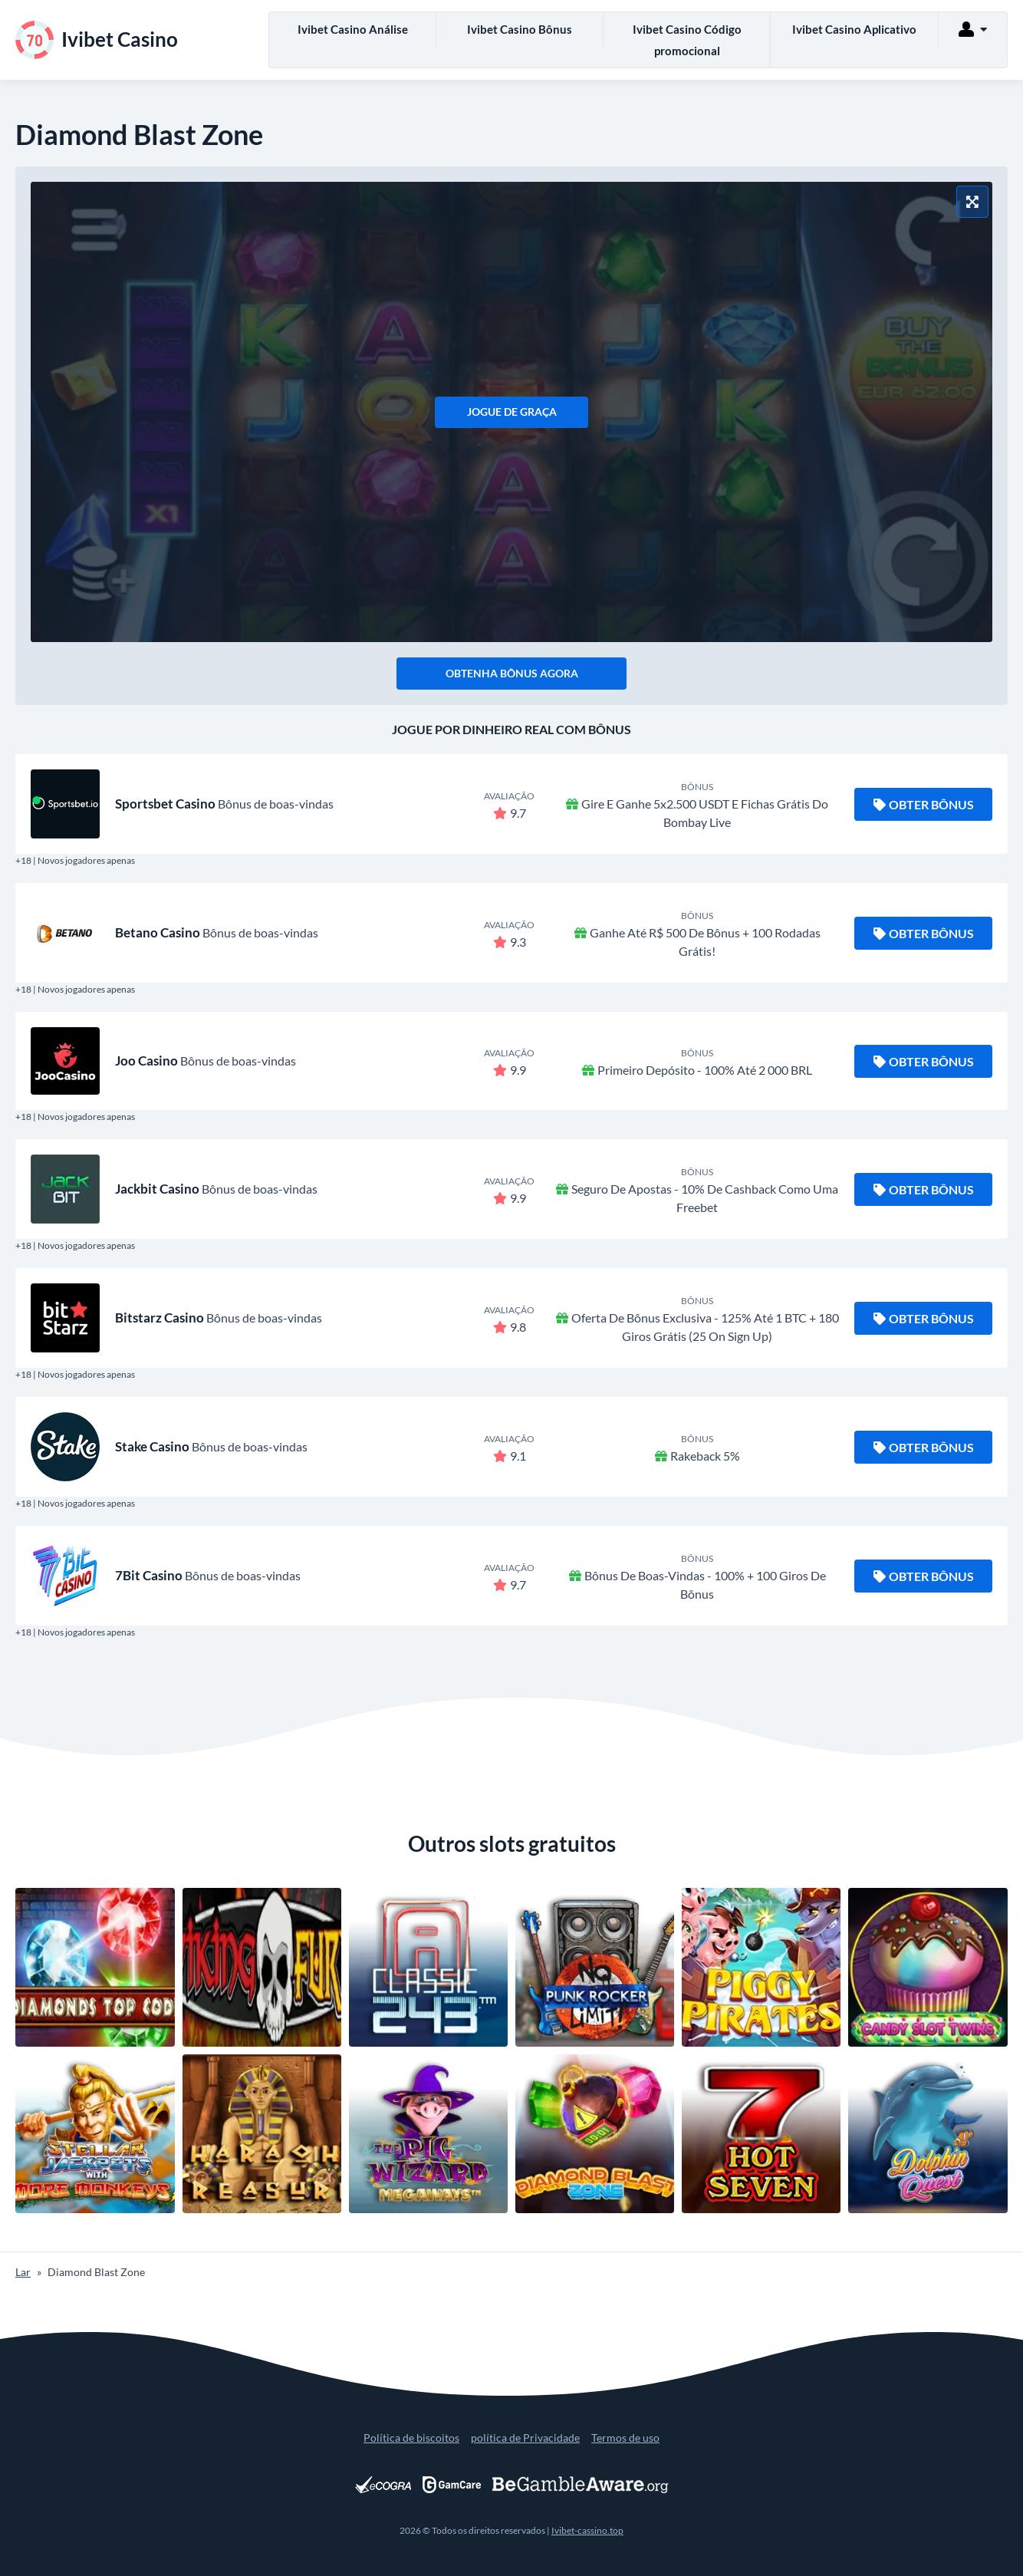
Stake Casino (152, 1446)
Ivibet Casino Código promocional (687, 40)
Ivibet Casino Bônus (519, 29)
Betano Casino (157, 932)
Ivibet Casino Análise (353, 29)
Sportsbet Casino (165, 804)
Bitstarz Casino (159, 1317)
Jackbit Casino (157, 1189)
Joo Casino (146, 1060)
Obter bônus (923, 804)
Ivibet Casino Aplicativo (854, 29)
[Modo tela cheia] (972, 202)
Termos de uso (625, 2437)
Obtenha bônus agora (512, 673)
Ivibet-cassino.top (587, 2530)
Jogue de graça (512, 411)
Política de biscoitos (411, 2437)
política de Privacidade (525, 2437)
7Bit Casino (149, 1575)
